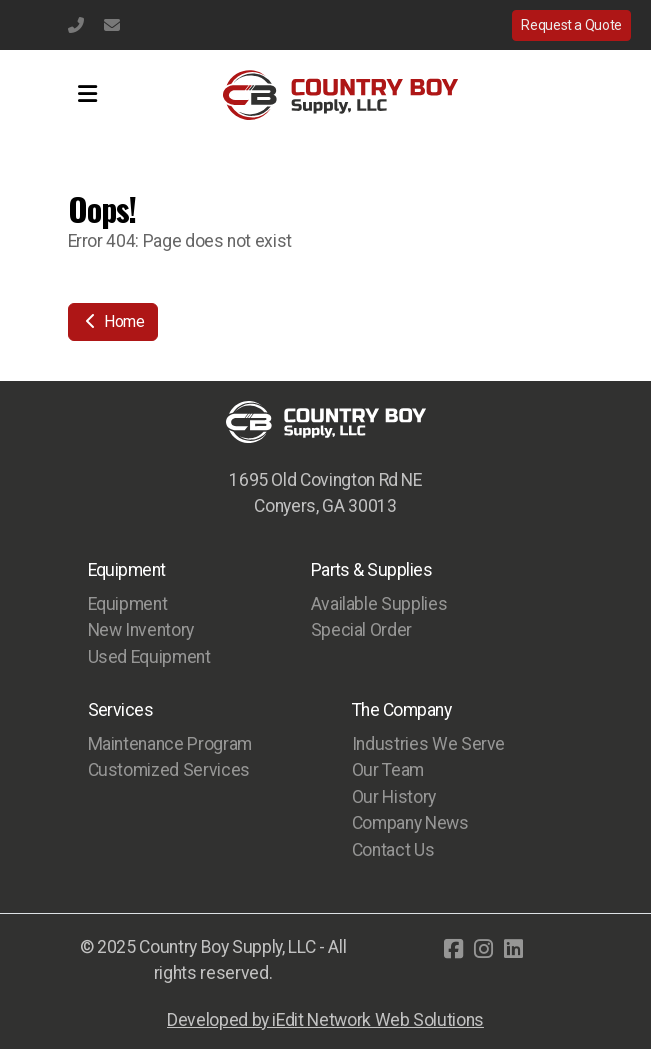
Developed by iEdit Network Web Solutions (325, 1020)
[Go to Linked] (513, 949)
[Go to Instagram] (483, 949)
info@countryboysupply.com (112, 25)
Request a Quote (571, 25)
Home (113, 321)
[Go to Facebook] (453, 949)
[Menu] (88, 95)
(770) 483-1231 (76, 25)
